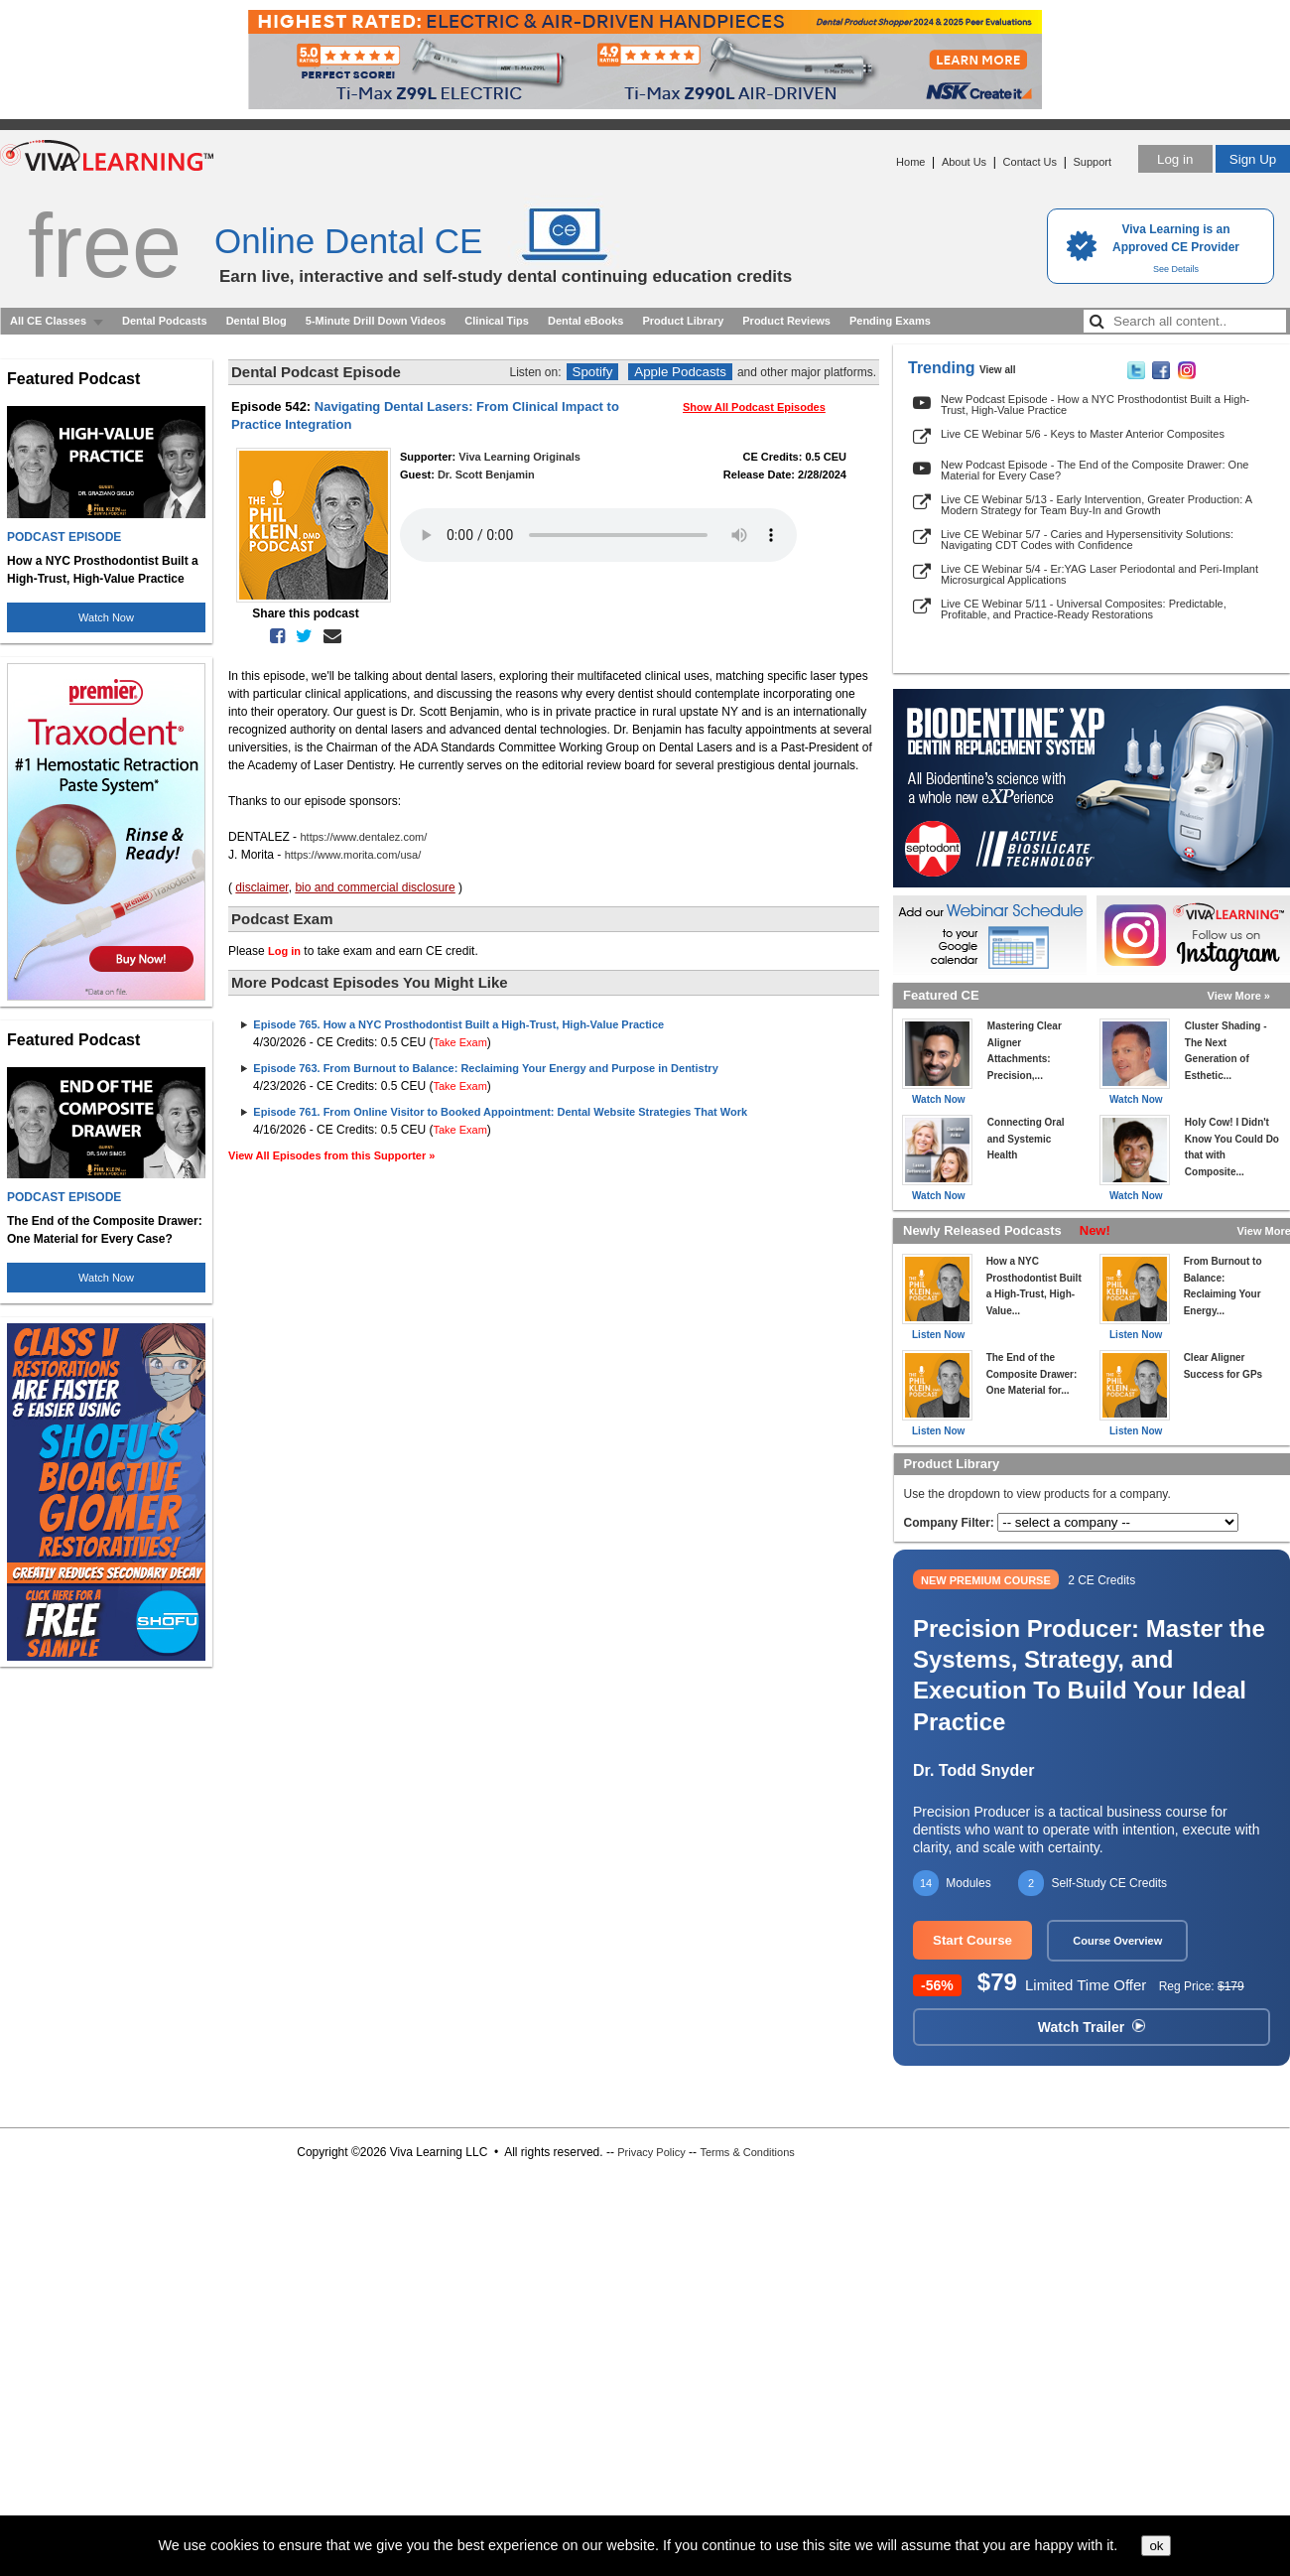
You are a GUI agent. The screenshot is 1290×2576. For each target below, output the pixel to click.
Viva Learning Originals (519, 457)
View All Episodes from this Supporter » (331, 1155)
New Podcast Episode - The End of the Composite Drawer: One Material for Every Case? (1094, 470)
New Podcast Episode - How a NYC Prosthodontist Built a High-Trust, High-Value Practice (1095, 404)
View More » (1239, 996)
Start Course (972, 1940)
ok (1156, 2545)
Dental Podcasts (164, 321)
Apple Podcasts (680, 371)
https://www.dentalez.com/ (363, 837)
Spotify (593, 371)
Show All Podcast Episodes (754, 407)
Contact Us (1030, 162)
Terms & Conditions (747, 2152)
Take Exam (459, 1042)
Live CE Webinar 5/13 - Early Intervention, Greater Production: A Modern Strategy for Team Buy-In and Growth (1096, 504)
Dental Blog (256, 321)
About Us (964, 162)
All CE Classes (48, 321)
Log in (1175, 159)
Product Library (682, 321)
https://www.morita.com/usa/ (353, 855)
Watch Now (106, 617)
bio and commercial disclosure (374, 887)
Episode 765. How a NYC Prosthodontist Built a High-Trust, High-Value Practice (458, 1024)
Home (910, 162)
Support (1092, 162)
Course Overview (1117, 1941)
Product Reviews (786, 321)
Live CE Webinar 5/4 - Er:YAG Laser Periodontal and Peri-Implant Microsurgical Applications (1099, 574)
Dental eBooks (585, 321)
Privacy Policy (651, 2152)
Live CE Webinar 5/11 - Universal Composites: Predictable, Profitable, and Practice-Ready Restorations (1083, 609)
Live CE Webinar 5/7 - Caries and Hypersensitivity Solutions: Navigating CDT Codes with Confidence (1087, 539)
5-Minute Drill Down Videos (376, 321)
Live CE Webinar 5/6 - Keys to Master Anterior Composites (1083, 434)
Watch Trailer (1091, 2027)
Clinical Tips (496, 321)
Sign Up (1252, 159)
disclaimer (261, 887)
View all (997, 369)
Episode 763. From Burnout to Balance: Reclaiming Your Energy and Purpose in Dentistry (485, 1068)
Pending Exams (890, 321)
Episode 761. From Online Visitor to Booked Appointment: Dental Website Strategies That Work (500, 1112)
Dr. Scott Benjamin (486, 474)
